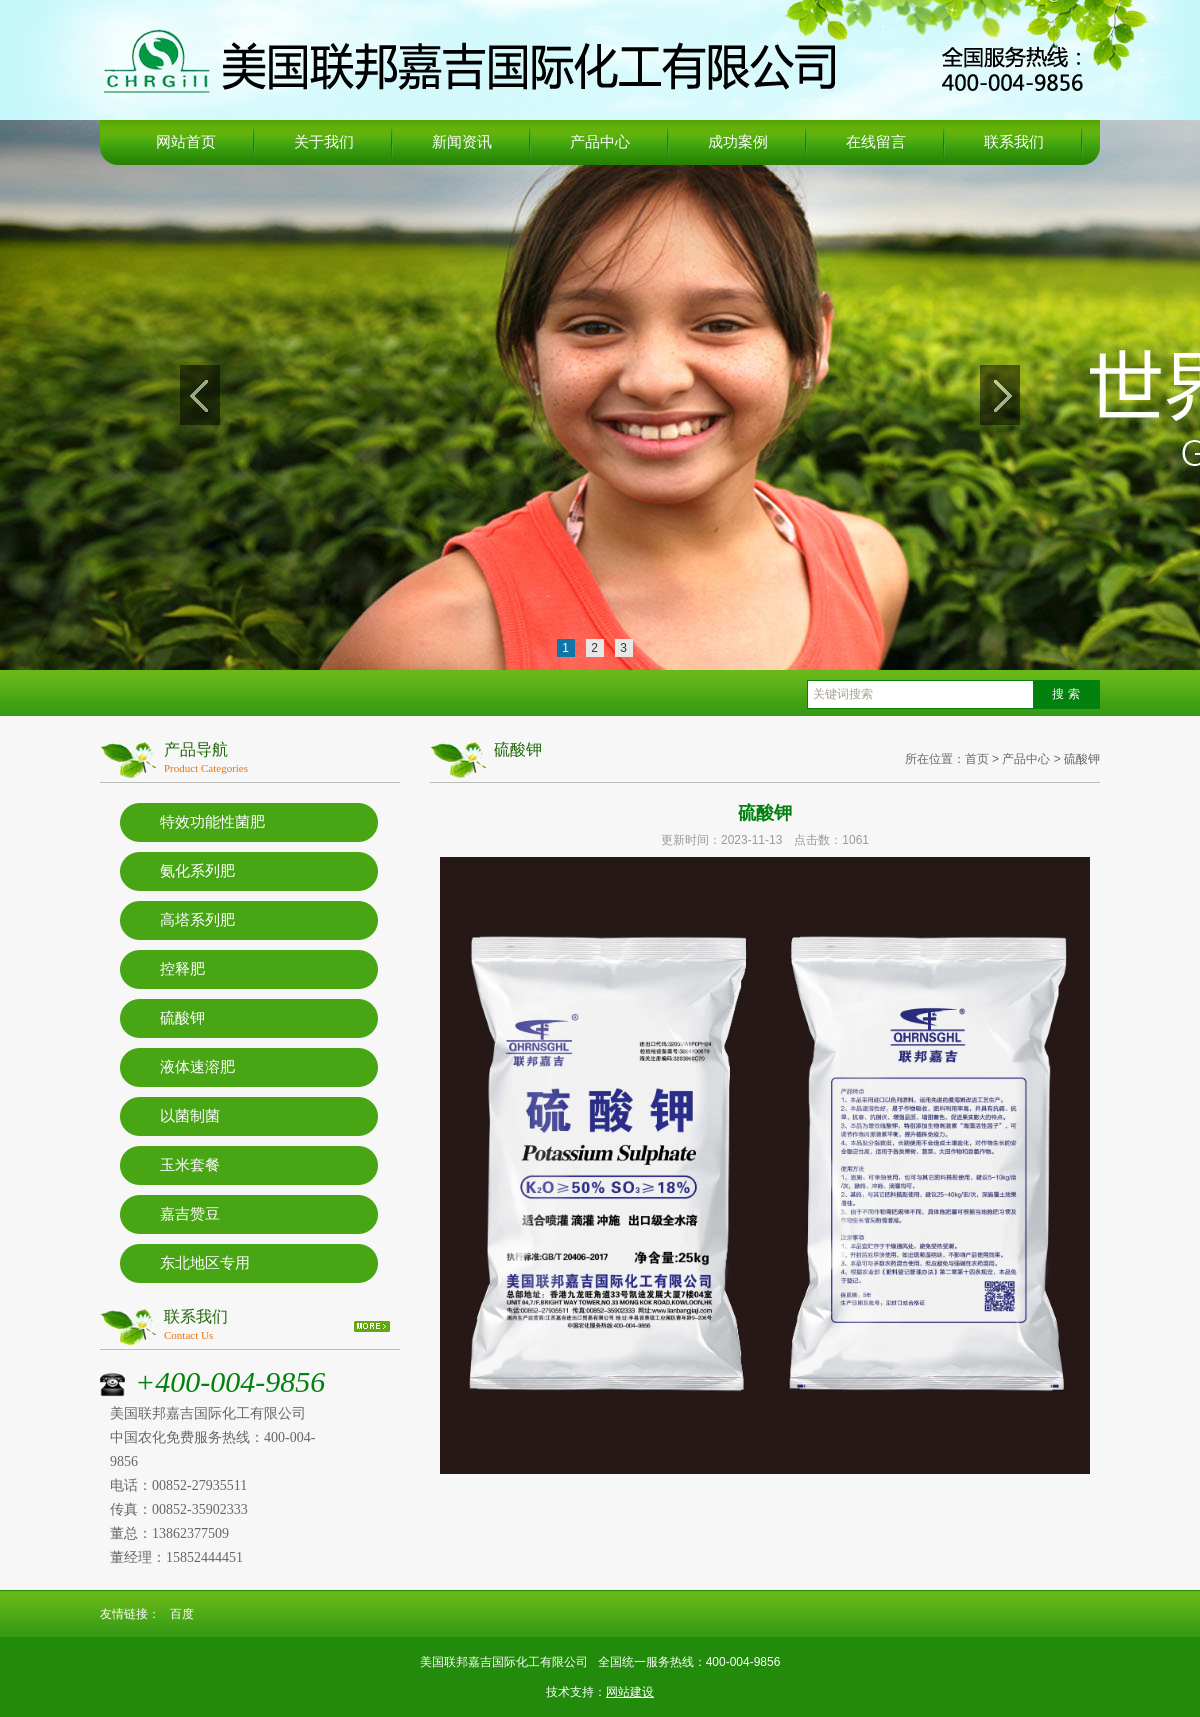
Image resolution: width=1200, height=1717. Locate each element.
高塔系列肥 (197, 920)
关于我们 (324, 142)
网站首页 (186, 142)
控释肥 (182, 969)
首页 (977, 759)
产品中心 (600, 142)
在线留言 (876, 142)
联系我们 (1014, 142)
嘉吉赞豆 (190, 1214)
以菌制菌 (190, 1116)
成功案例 (738, 142)
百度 (182, 1614)
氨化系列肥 (197, 871)
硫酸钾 (182, 1018)
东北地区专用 (205, 1263)
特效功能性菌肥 (212, 822)
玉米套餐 (190, 1165)
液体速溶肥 (197, 1067)
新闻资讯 (462, 142)
